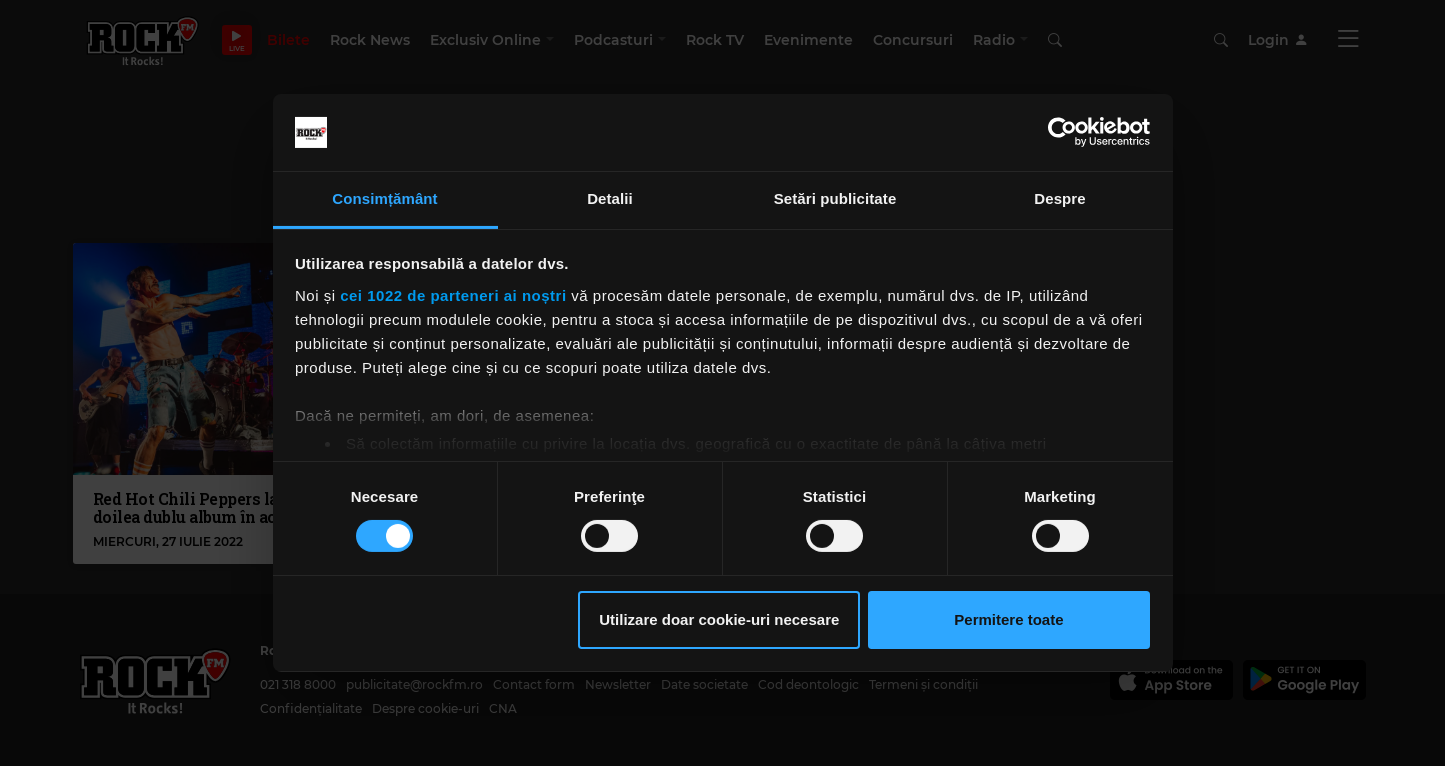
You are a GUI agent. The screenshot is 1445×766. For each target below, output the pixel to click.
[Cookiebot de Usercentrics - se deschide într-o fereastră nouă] (1062, 132)
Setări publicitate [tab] (835, 198)
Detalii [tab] (610, 198)
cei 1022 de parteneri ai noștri (453, 295)
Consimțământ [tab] (384, 198)
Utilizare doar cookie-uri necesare (719, 619)
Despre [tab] (1059, 198)
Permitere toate (1008, 619)
